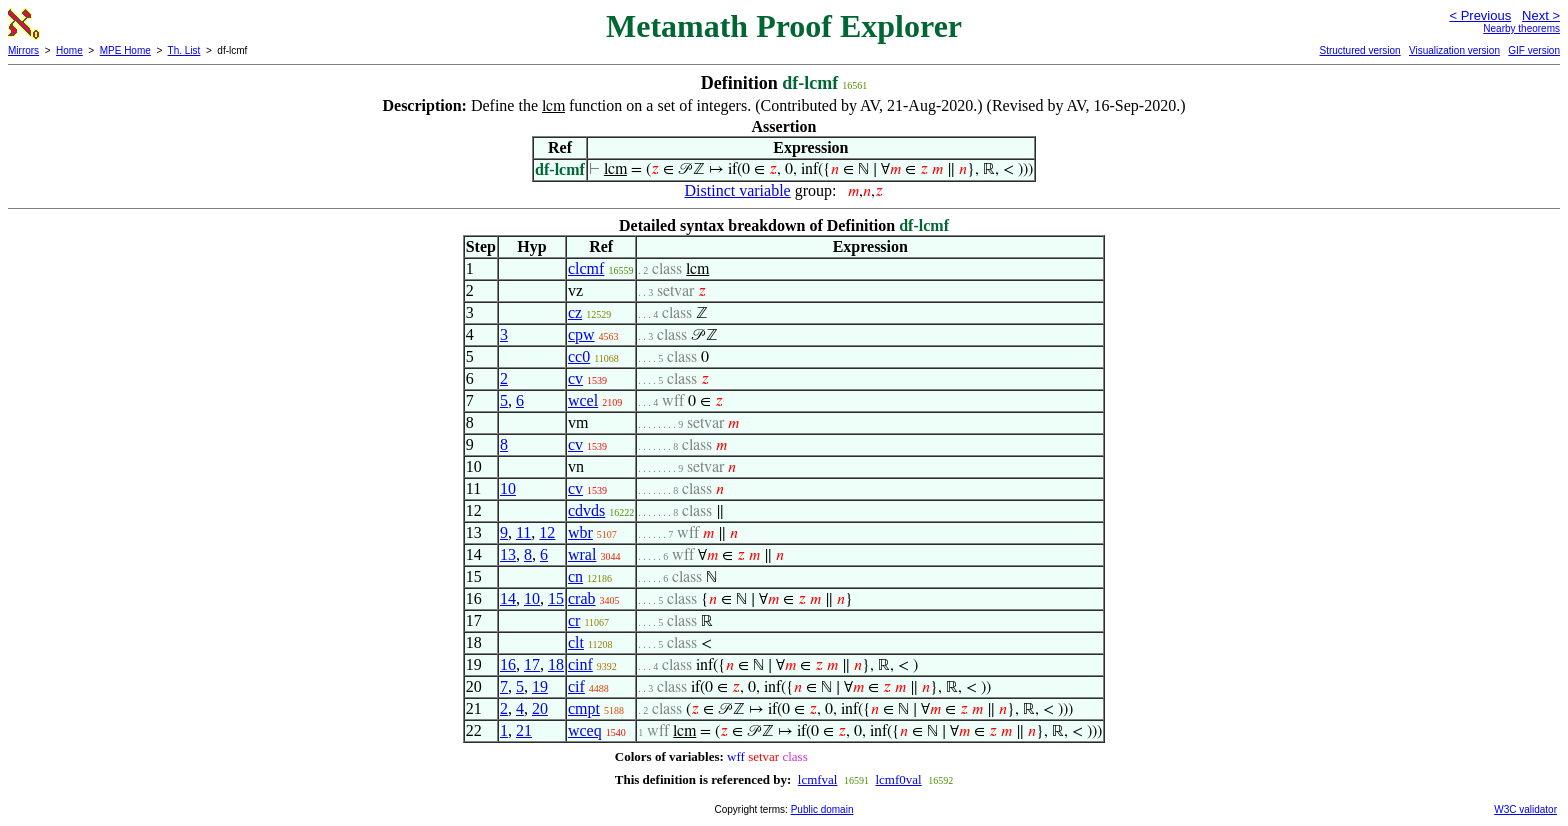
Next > (1541, 15)
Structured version (1359, 50)
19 (540, 686)
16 (508, 664)
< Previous (1480, 15)
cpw (581, 334)
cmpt (584, 708)
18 (556, 664)
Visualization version (1454, 50)
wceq (585, 730)
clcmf (586, 268)
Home (69, 50)
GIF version (1534, 50)
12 (547, 532)
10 (508, 488)
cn (575, 576)
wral (582, 554)
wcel (583, 400)
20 (540, 708)
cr (574, 620)
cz (575, 312)
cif (576, 686)
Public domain (822, 809)
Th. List (184, 50)
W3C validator (1525, 809)
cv (575, 378)
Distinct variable (738, 190)
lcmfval (818, 779)
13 (508, 554)
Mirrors (23, 50)
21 (524, 730)
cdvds (586, 510)
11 (523, 532)
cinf (580, 664)
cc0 (579, 356)
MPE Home (125, 50)
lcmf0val (898, 779)
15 (556, 598)
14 (508, 598)
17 (532, 664)
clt (576, 642)
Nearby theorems (1521, 28)
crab (582, 598)
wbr (580, 532)
